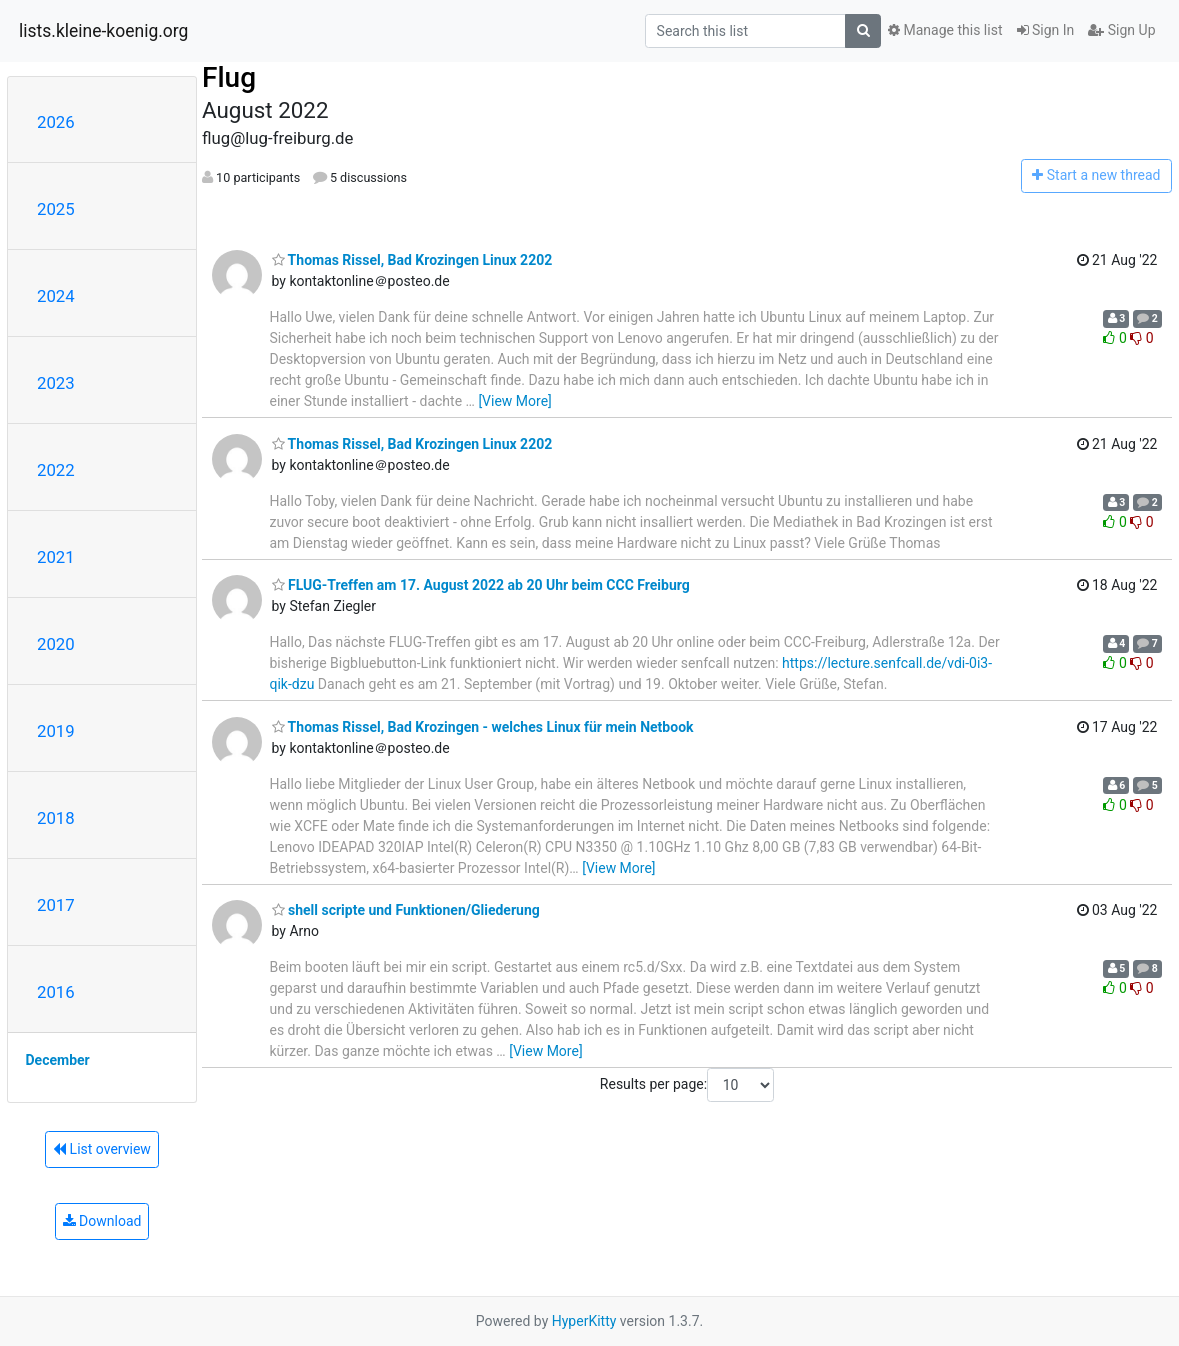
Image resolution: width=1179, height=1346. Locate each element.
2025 (56, 209)
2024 (56, 296)
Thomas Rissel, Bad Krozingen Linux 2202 (412, 260)
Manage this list (945, 30)
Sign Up (1121, 30)
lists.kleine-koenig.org (103, 31)
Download (102, 1221)
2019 (56, 731)
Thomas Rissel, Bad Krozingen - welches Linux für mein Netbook (483, 727)
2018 (56, 818)
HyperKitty (584, 1321)
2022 (56, 470)
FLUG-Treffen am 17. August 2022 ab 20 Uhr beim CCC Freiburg (481, 585)
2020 (56, 644)
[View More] (514, 401)
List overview (102, 1149)
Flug (229, 77)
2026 (56, 122)
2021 (56, 557)
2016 (56, 992)
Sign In (1046, 30)
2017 (56, 905)
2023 (56, 383)
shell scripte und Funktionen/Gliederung (406, 910)
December (58, 1060)
